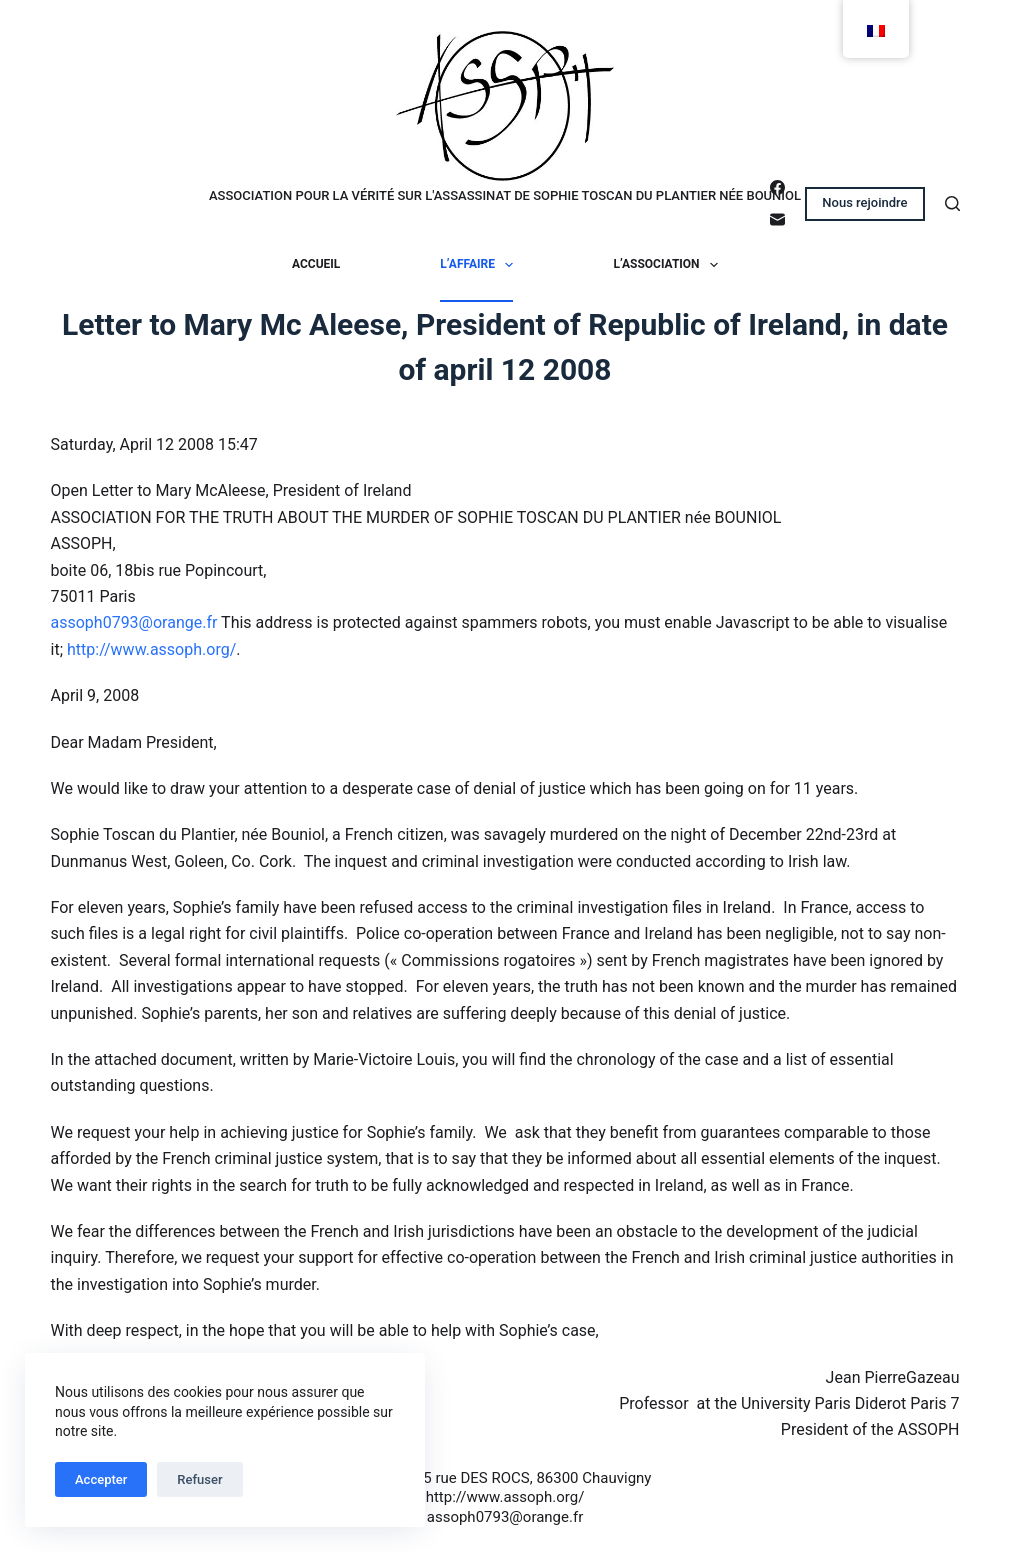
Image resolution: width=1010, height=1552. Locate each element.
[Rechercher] (952, 203)
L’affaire (480, 265)
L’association (669, 265)
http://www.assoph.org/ (151, 649)
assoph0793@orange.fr (134, 622)
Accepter (101, 1479)
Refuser (199, 1479)
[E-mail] (777, 219)
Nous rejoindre (864, 202)
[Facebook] (777, 187)
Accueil (316, 264)
